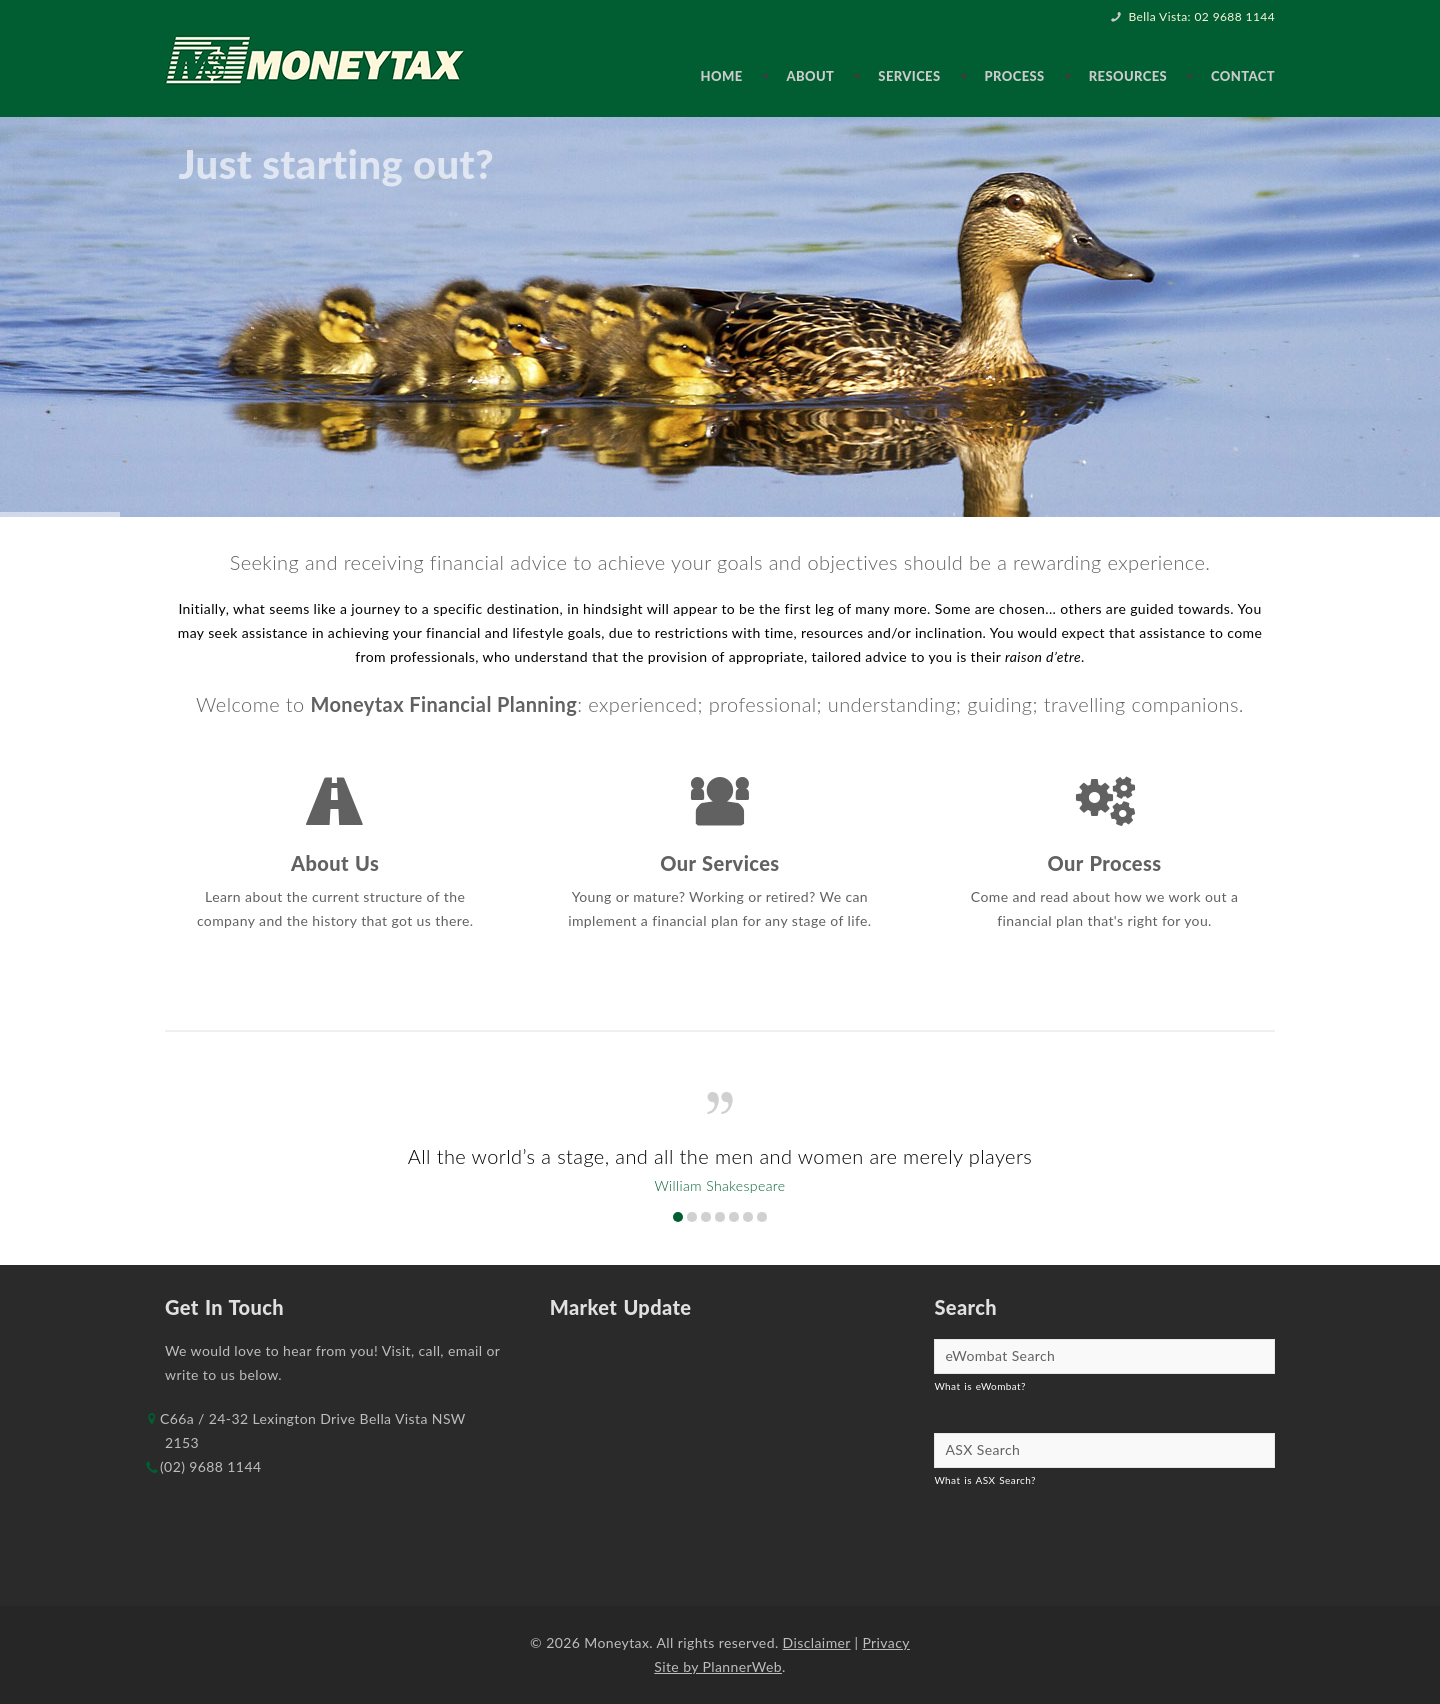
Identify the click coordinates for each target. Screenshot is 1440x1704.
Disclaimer (817, 1642)
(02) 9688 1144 (210, 1466)
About (811, 76)
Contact (1243, 76)
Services (909, 76)
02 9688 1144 (1234, 16)
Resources (1128, 76)
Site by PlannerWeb (718, 1666)
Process (1015, 76)
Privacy (885, 1642)
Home (721, 76)
